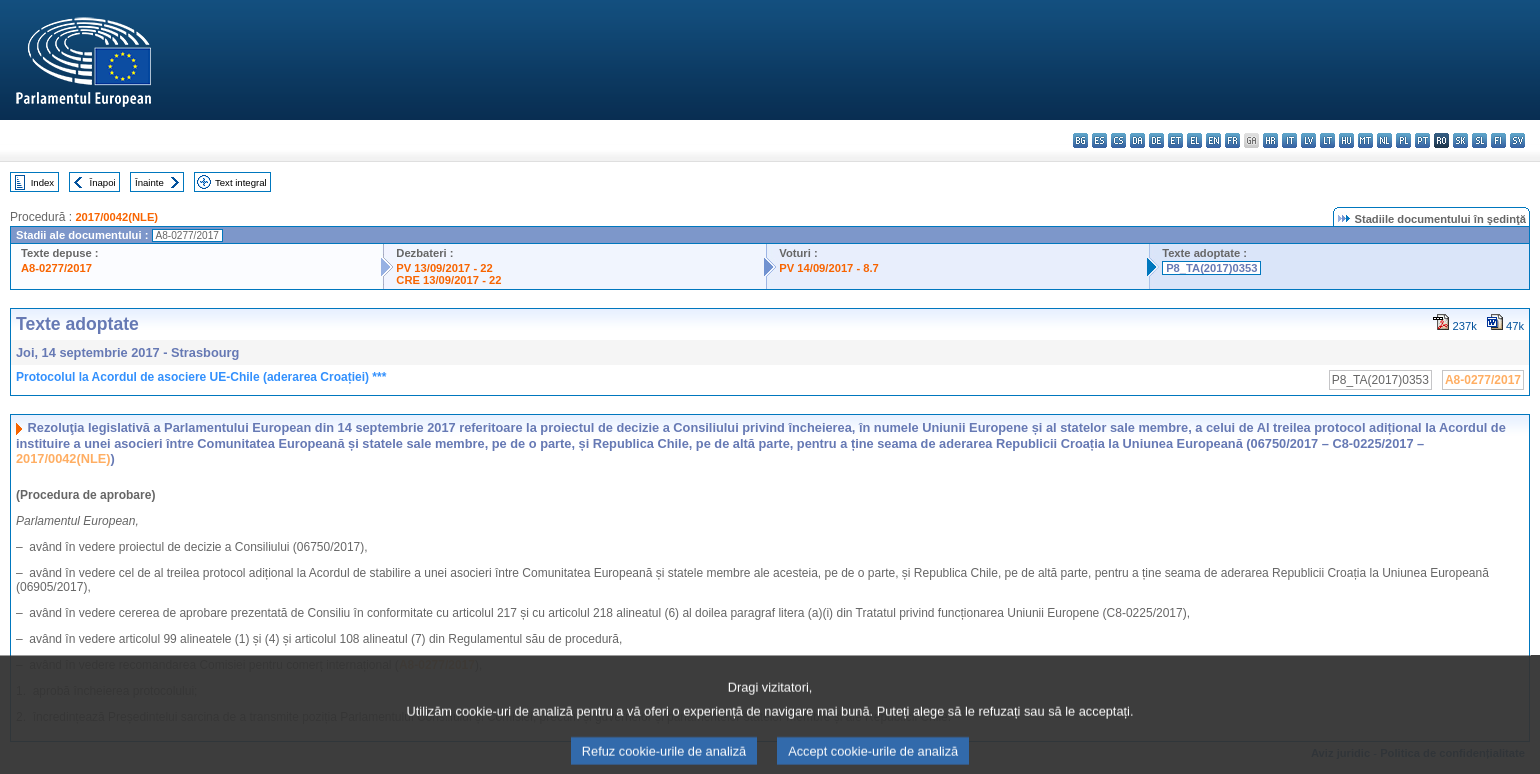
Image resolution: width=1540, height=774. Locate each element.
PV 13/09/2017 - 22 (444, 268)
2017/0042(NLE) (116, 217)
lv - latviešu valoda (1308, 140)
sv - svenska (1517, 140)
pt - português (1422, 140)
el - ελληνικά (1194, 140)
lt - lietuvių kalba (1327, 140)
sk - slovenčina (1460, 140)
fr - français (1232, 140)
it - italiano (1289, 140)
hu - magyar (1346, 140)
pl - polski (1403, 140)
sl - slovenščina (1479, 140)
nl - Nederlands (1384, 140)
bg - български (1080, 140)
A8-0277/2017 (56, 268)
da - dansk (1137, 140)
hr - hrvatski (1270, 140)
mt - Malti (1365, 140)
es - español (1099, 140)
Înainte (149, 182)
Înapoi (103, 182)
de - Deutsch (1156, 140)
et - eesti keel (1175, 140)
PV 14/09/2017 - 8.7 (829, 268)
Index (42, 182)
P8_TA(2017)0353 (1211, 268)
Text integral (241, 182)
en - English (1213, 140)
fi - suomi (1498, 140)
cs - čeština (1118, 140)
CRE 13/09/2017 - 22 (448, 280)
